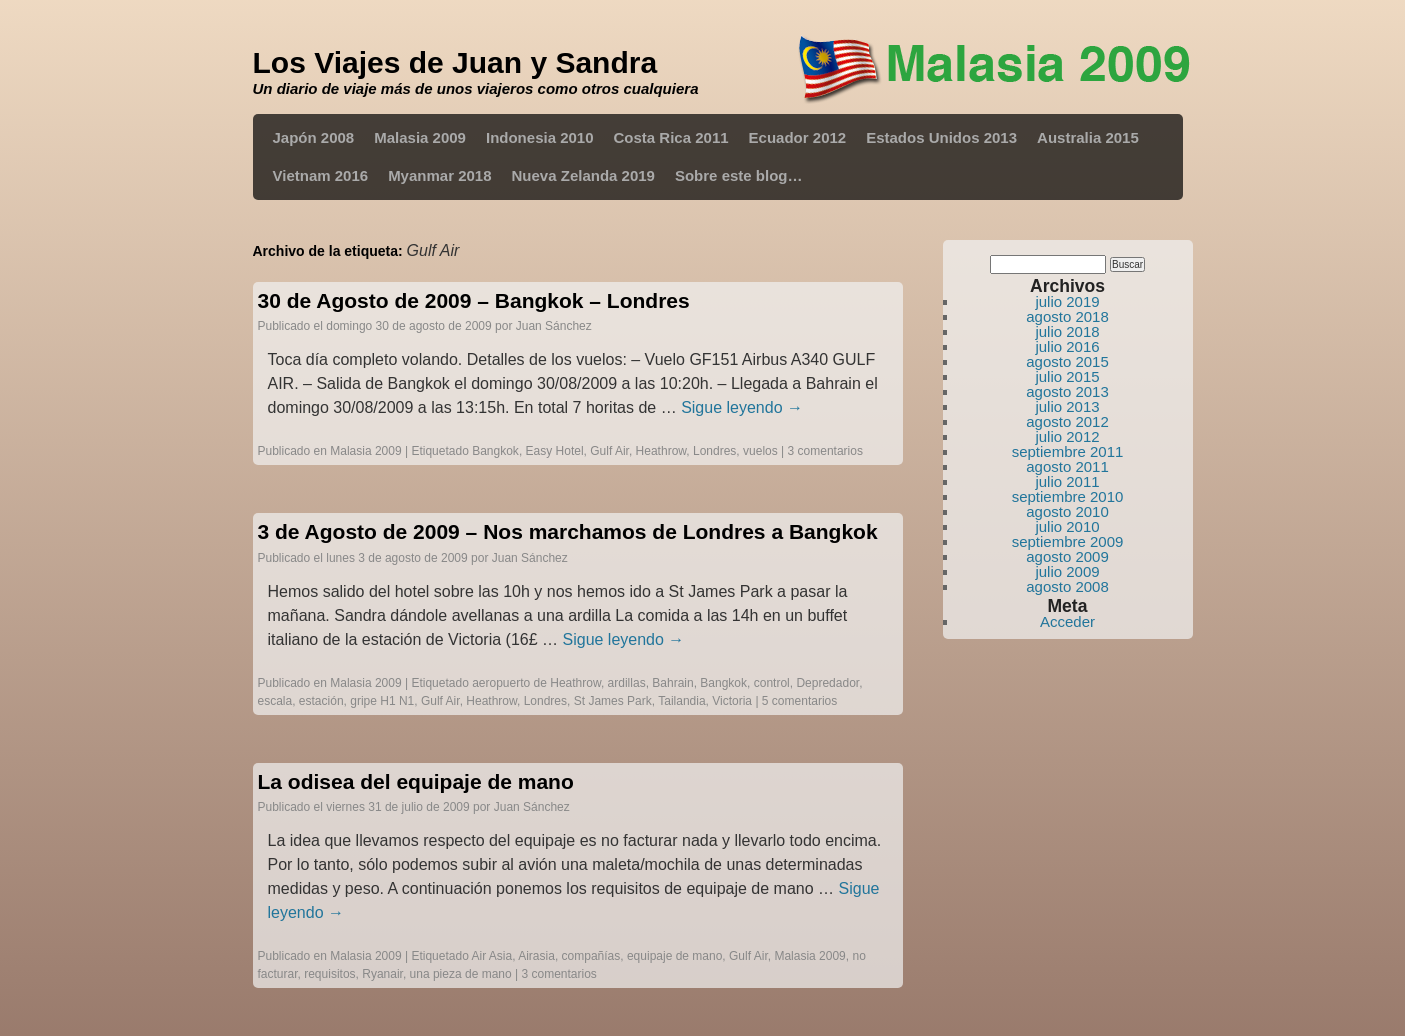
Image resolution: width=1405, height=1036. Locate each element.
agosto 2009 (1067, 556)
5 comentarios (799, 701)
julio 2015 (1067, 376)
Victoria (732, 701)
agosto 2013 (1067, 391)
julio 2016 (1067, 346)
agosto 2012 (1067, 421)
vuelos (760, 451)
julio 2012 (1067, 436)
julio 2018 (1067, 331)
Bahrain (672, 683)
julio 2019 (1067, 301)
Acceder (1067, 621)
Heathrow (661, 451)
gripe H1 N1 (382, 701)
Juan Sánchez (554, 326)
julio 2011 (1067, 481)
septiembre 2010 (1068, 496)
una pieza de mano (461, 974)
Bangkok (495, 451)
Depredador (827, 683)
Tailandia (681, 701)
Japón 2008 (314, 137)
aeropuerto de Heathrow (536, 683)
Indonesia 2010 (540, 137)
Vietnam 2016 (321, 175)
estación (321, 701)
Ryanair (382, 974)
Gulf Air (609, 451)
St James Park (613, 701)
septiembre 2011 (1068, 451)
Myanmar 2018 (439, 175)
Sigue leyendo (742, 407)
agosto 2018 (1067, 316)
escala (275, 701)
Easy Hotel (555, 451)
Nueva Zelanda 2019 (583, 175)
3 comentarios (825, 451)
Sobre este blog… (739, 175)
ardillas (627, 683)
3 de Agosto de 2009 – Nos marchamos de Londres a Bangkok (568, 531)
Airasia (536, 956)
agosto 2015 (1067, 361)
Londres (714, 451)
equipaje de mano (674, 956)
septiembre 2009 (1068, 541)
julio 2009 (1067, 571)
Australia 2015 (1088, 137)
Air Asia (492, 956)
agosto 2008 (1067, 586)
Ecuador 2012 (798, 137)
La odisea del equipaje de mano (416, 781)
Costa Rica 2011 (671, 137)
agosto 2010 (1067, 511)
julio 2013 (1067, 406)
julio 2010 (1067, 526)
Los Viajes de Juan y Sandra (455, 62)
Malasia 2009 (420, 137)
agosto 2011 (1067, 466)
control (772, 683)
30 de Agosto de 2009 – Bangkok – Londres (474, 300)
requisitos (329, 974)
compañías (591, 956)
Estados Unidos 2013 (941, 137)
